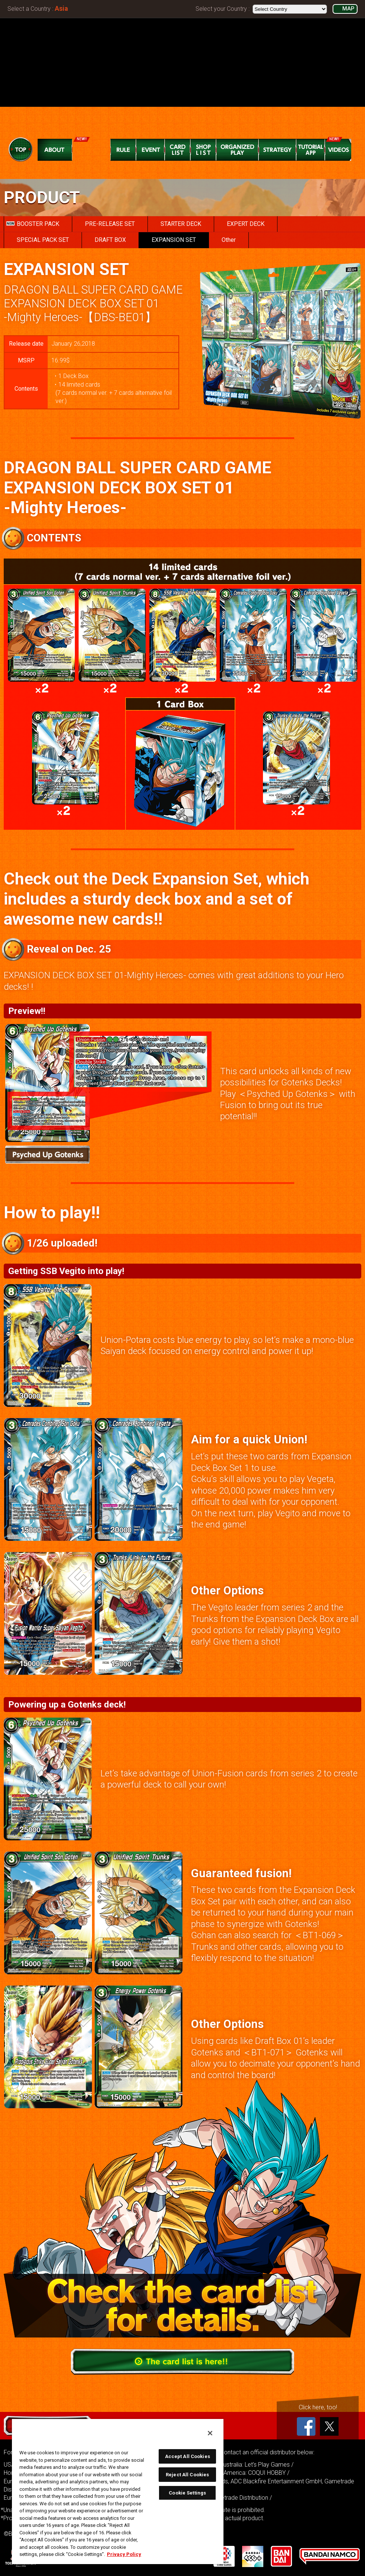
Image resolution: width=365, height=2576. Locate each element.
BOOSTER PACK (32, 223)
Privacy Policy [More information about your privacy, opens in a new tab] (124, 2554)
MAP (348, 9)
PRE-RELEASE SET (110, 223)
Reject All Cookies (187, 2474)
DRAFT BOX (110, 239)
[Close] (210, 2433)
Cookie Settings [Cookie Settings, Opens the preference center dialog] (187, 2493)
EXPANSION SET (174, 239)
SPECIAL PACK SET (43, 239)
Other (229, 239)
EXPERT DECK (245, 223)
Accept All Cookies (187, 2456)
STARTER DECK (181, 223)
